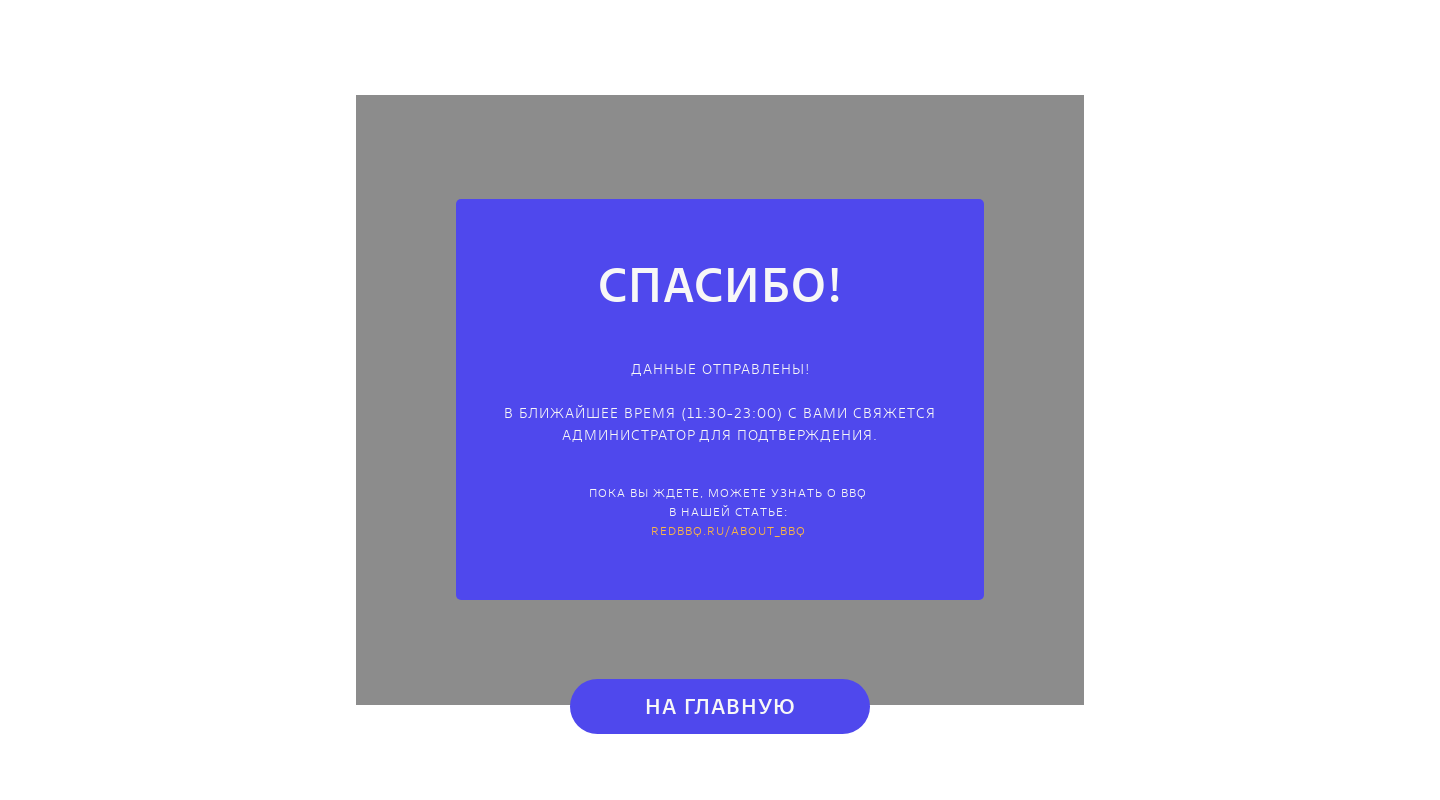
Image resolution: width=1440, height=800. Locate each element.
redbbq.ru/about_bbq (728, 530)
